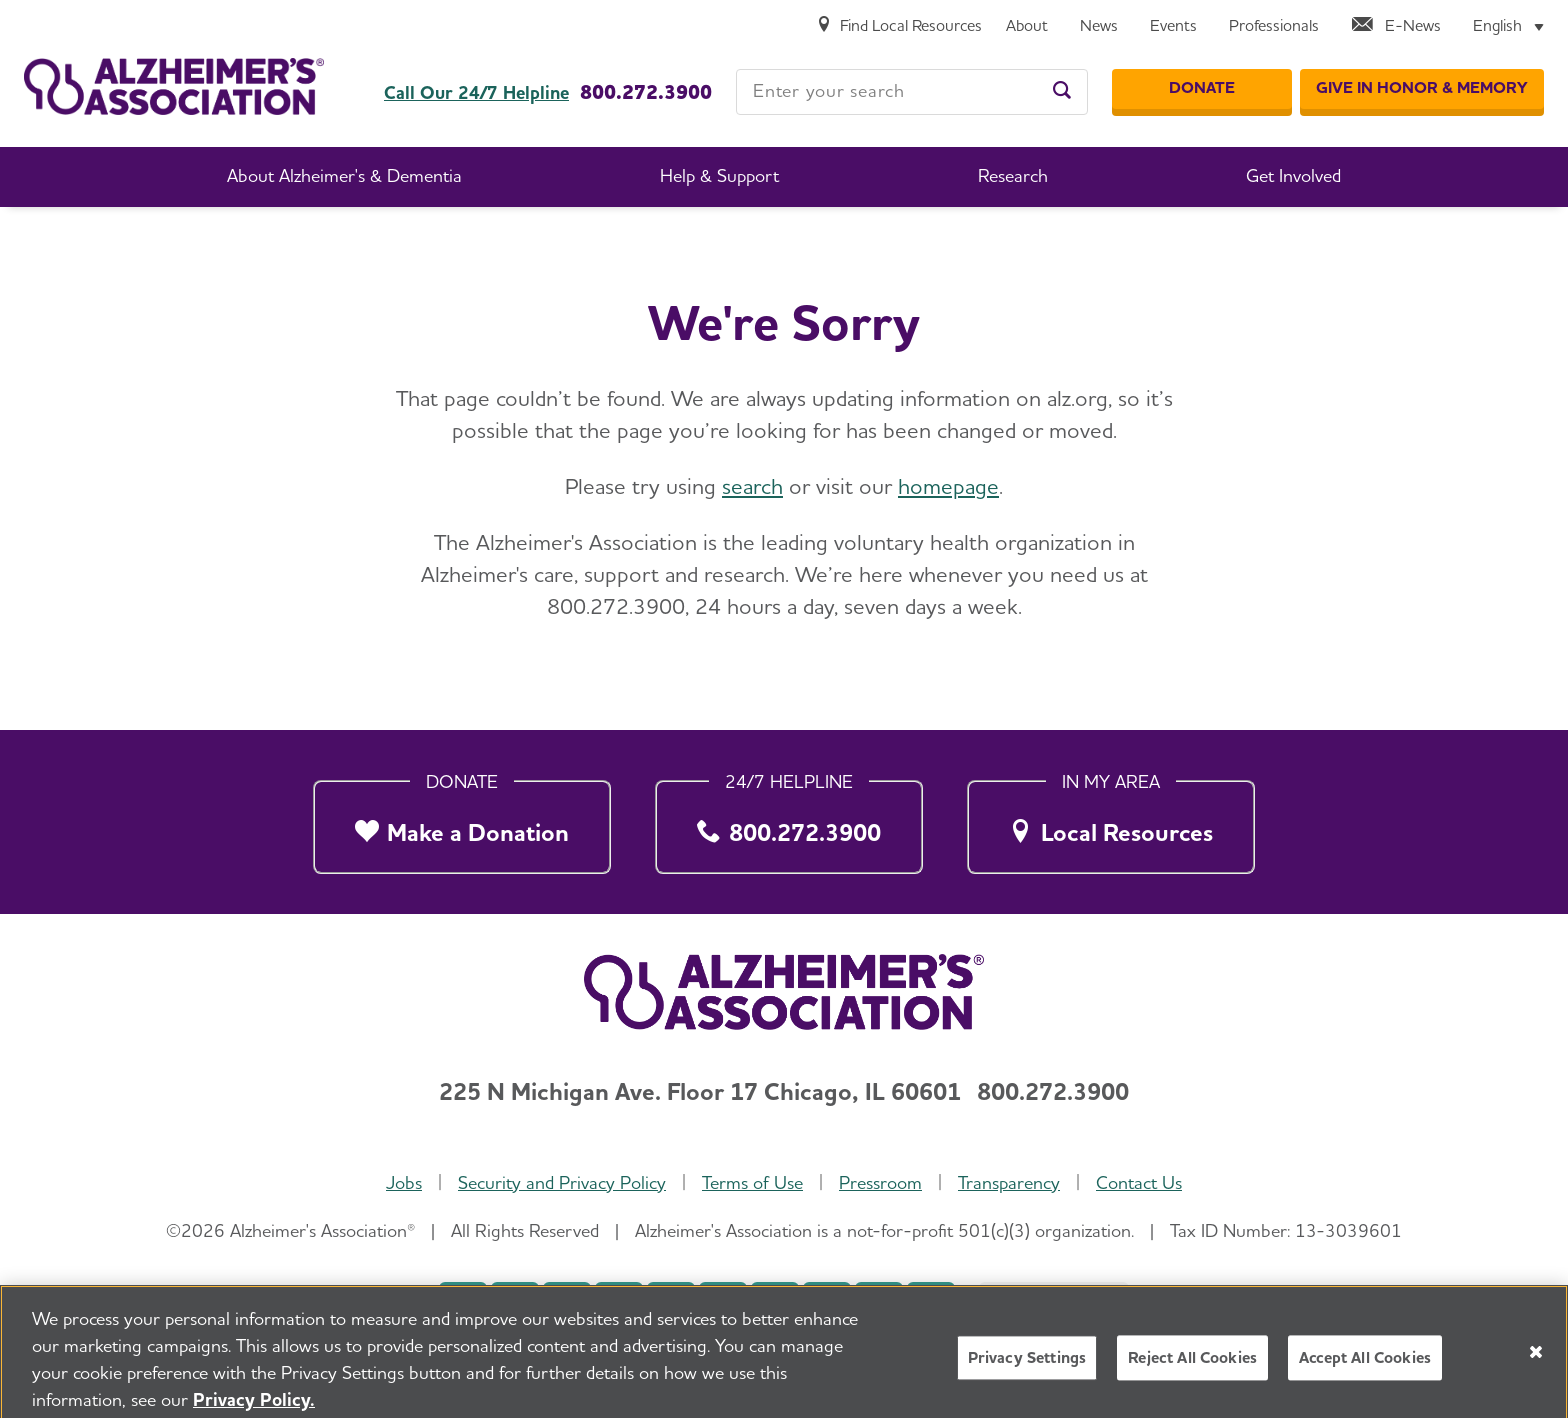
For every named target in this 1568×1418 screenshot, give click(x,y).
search (752, 486)
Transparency (1009, 1182)
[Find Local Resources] (899, 26)
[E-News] (1396, 26)
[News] (1099, 26)
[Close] (1536, 1362)
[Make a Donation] (462, 822)
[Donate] (1202, 89)
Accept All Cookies (1365, 1368)
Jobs (404, 1182)
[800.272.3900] (789, 822)
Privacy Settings (1027, 1368)
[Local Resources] (1111, 822)
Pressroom (880, 1182)
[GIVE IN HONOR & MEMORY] (1422, 89)
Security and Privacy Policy (562, 1182)
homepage (948, 486)
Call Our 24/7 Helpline (476, 93)
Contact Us (1139, 1182)
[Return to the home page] (174, 86)
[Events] (1173, 26)
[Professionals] (1274, 26)
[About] (1027, 26)
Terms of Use (752, 1182)
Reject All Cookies (1192, 1368)
